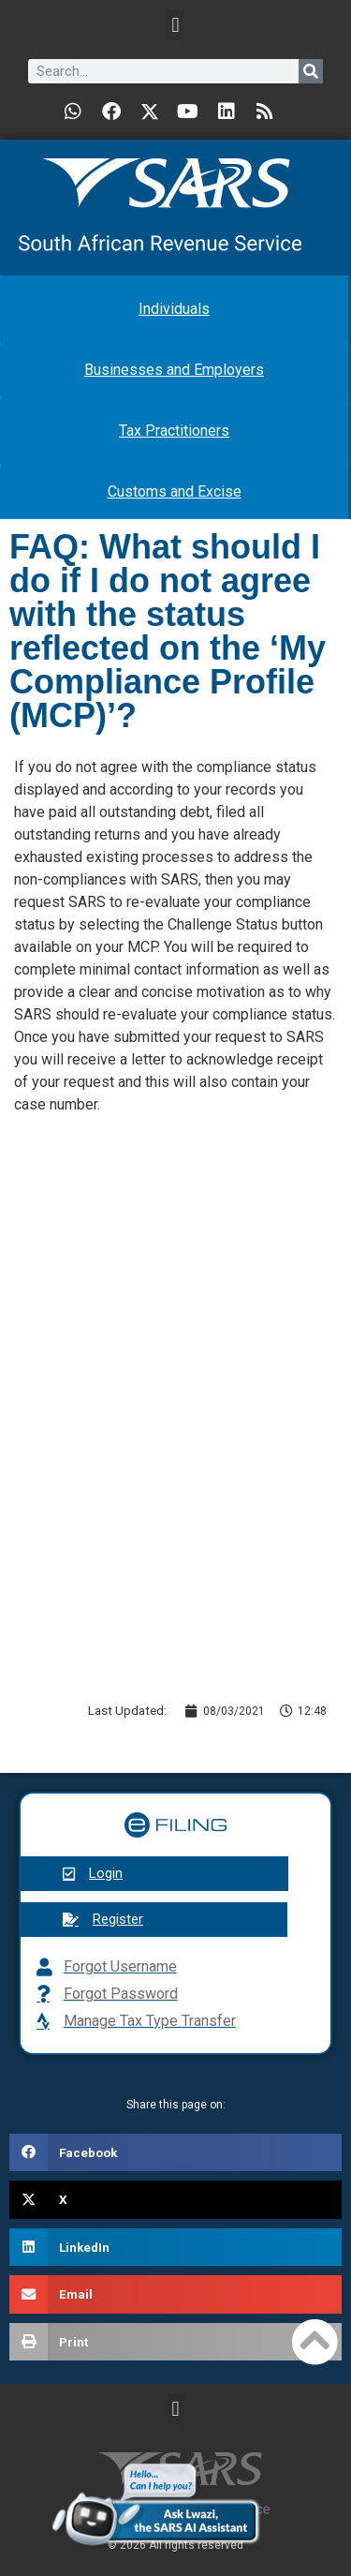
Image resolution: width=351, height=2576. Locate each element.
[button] (175, 24)
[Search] (311, 71)
